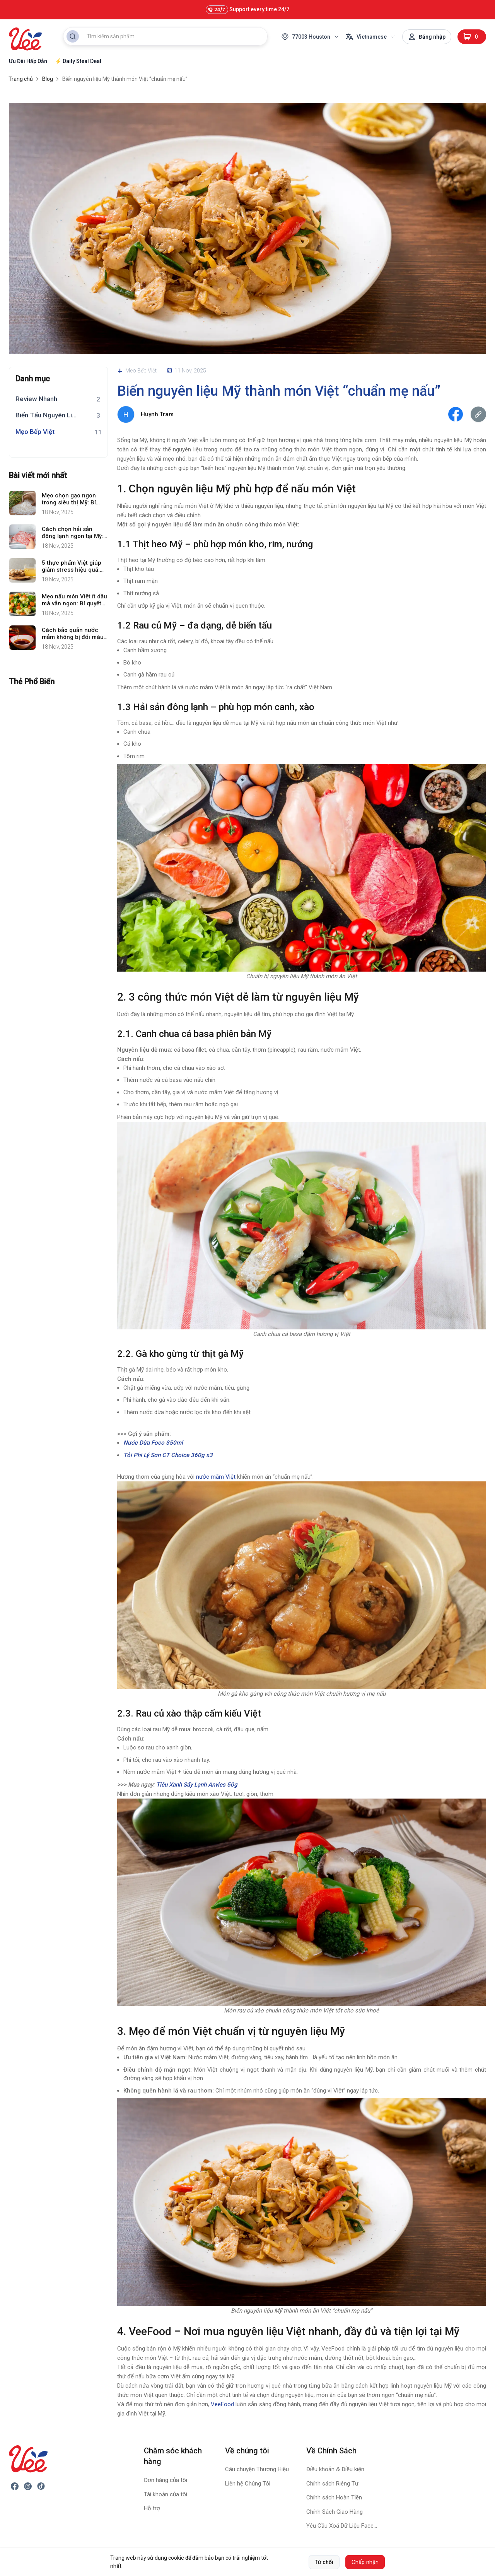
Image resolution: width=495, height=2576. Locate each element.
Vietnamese (371, 37)
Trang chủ (21, 79)
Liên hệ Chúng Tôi (247, 2483)
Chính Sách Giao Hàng (334, 2511)
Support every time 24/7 (247, 9)
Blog (47, 79)
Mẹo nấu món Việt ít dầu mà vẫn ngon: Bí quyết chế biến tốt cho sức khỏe (74, 600)
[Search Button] (73, 36)
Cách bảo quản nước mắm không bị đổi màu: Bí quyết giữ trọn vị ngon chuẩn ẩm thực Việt (75, 634)
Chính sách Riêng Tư (332, 2483)
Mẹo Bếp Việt (35, 432)
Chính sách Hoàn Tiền (334, 2497)
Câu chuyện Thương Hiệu (257, 2469)
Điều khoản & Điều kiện (335, 2469)
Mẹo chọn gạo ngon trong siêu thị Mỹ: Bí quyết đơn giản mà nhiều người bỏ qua (69, 499)
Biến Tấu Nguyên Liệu (46, 415)
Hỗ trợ (152, 2508)
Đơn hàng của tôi (165, 2480)
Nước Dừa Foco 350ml (153, 1442)
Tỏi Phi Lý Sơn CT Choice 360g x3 (168, 1455)
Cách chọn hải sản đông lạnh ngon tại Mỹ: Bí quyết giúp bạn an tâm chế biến (72, 533)
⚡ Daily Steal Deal (78, 61)
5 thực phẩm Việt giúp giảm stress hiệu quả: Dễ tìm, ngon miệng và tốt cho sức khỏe (72, 566)
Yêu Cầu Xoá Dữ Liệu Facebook (342, 2525)
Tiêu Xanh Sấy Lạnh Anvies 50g (196, 1784)
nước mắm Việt (216, 1476)
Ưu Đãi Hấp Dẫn (28, 61)
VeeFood (222, 2404)
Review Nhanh (36, 399)
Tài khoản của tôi (165, 2494)
